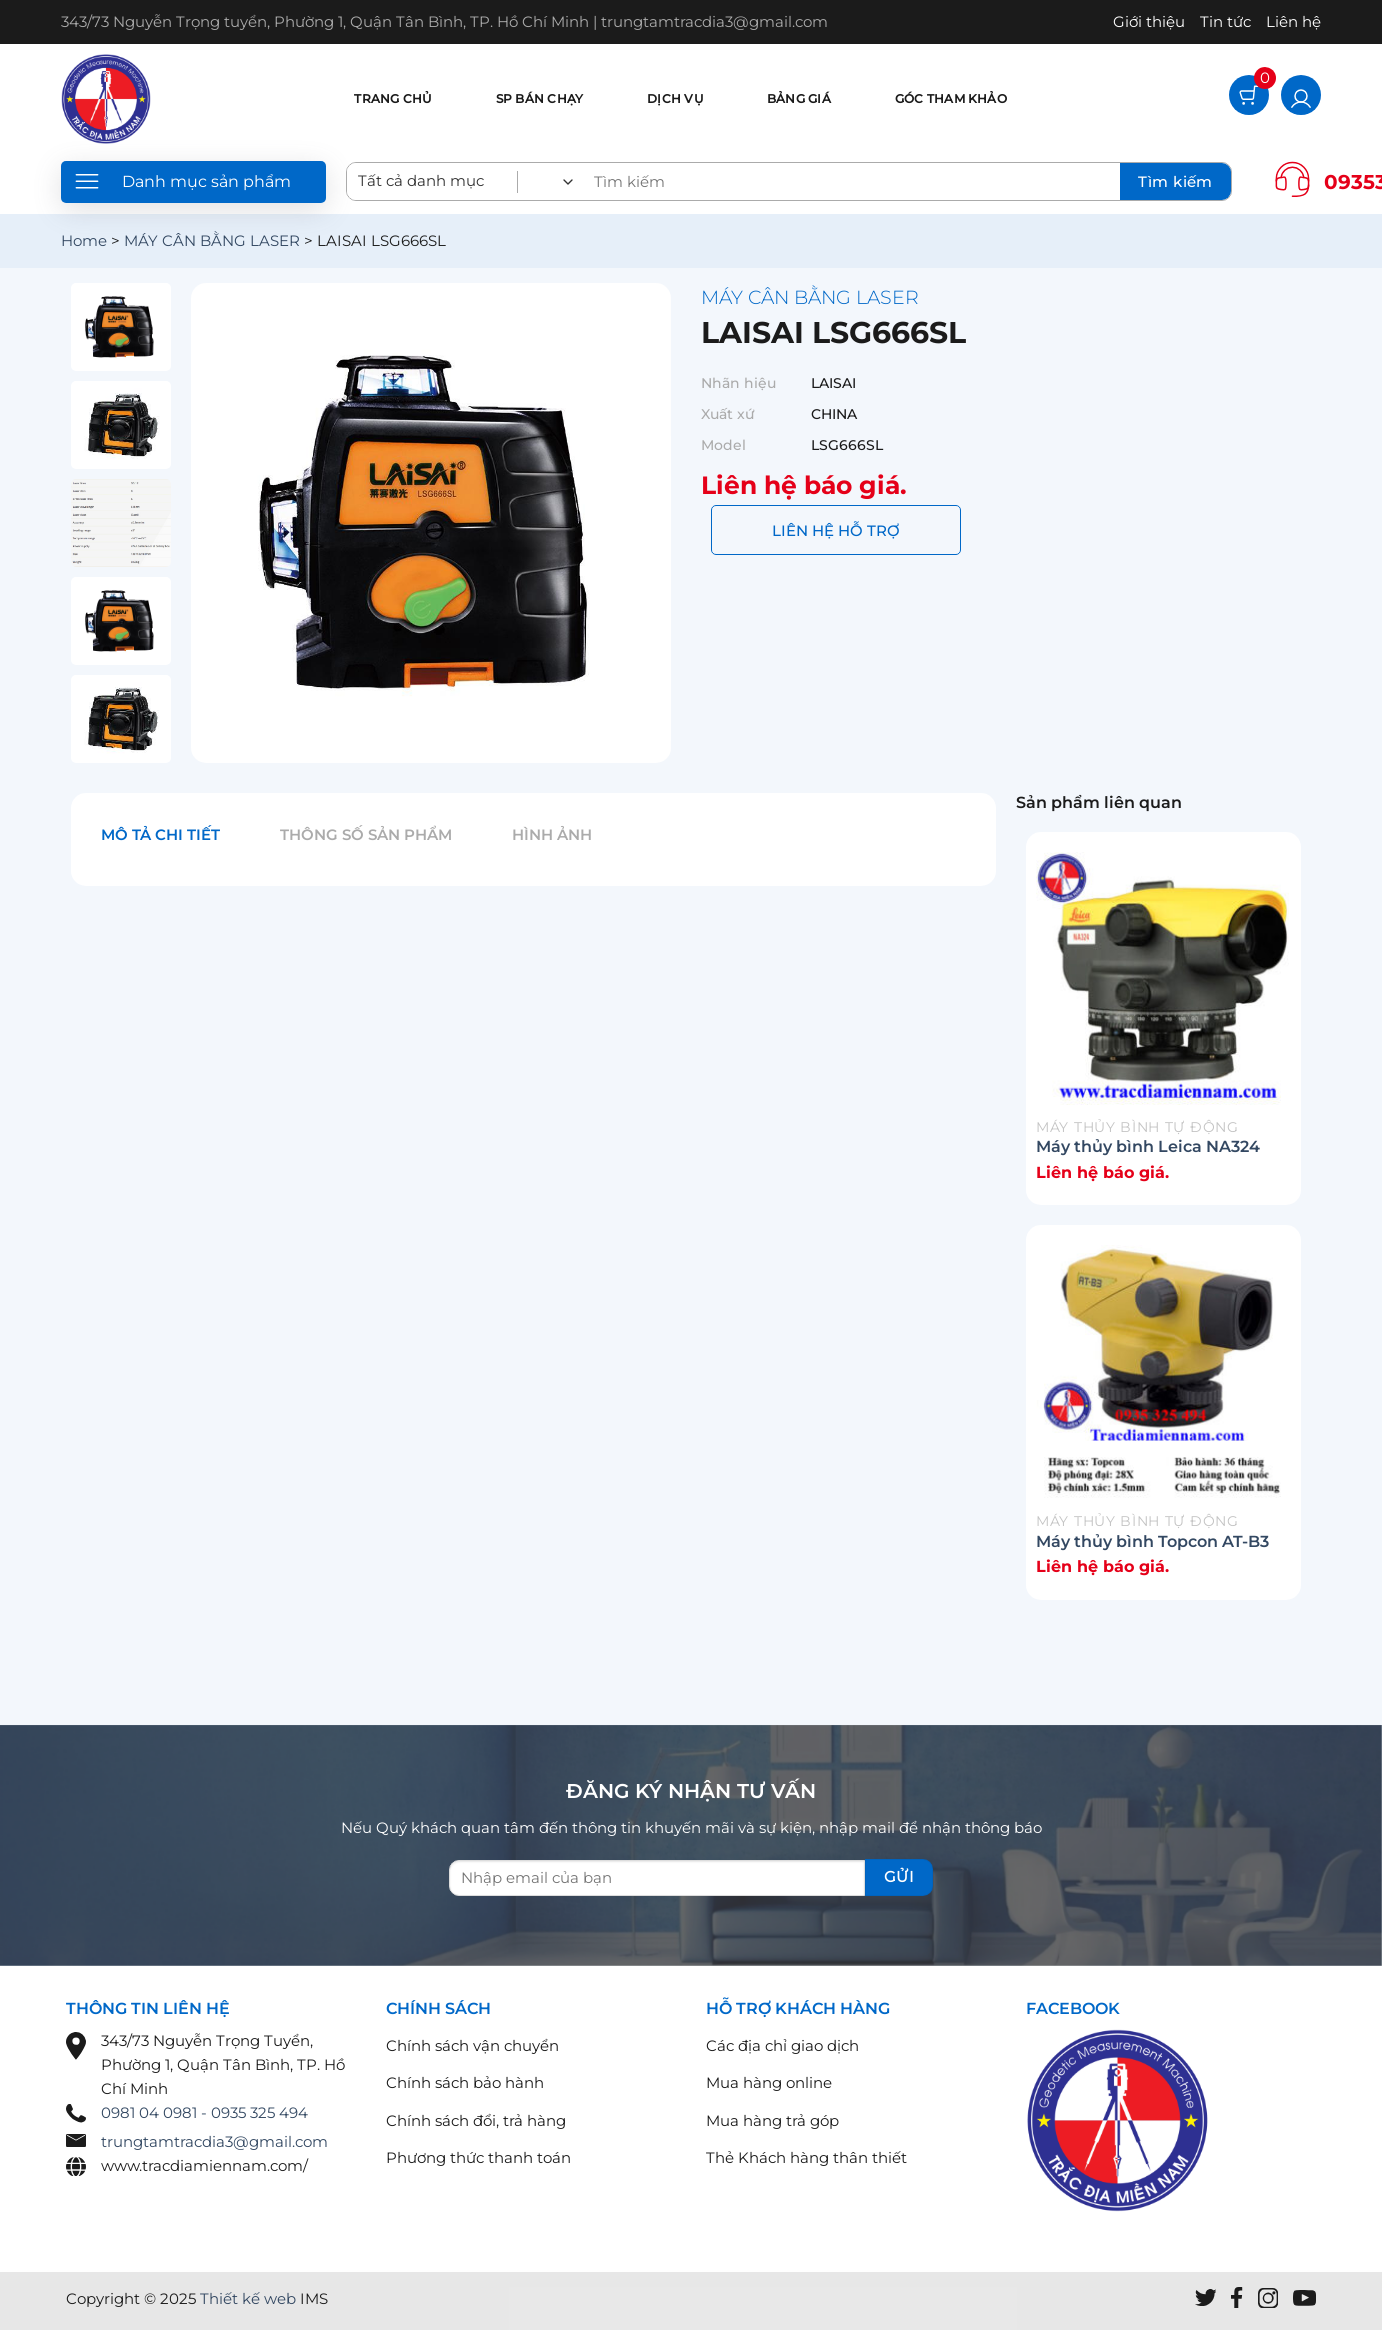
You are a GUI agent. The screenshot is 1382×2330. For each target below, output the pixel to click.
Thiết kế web (248, 2298)
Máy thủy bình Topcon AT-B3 (1152, 1541)
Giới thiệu (1149, 21)
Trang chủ (392, 98)
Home (84, 240)
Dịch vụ (675, 98)
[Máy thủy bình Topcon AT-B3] (1163, 1373)
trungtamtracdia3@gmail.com (214, 2141)
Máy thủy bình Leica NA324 (1148, 1146)
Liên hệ (1293, 21)
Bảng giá (799, 98)
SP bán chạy (540, 98)
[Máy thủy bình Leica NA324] (1163, 979)
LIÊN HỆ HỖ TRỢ (836, 530)
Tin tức (1225, 21)
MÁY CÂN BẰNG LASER (212, 240)
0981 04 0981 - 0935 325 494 (204, 2112)
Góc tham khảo (951, 98)
